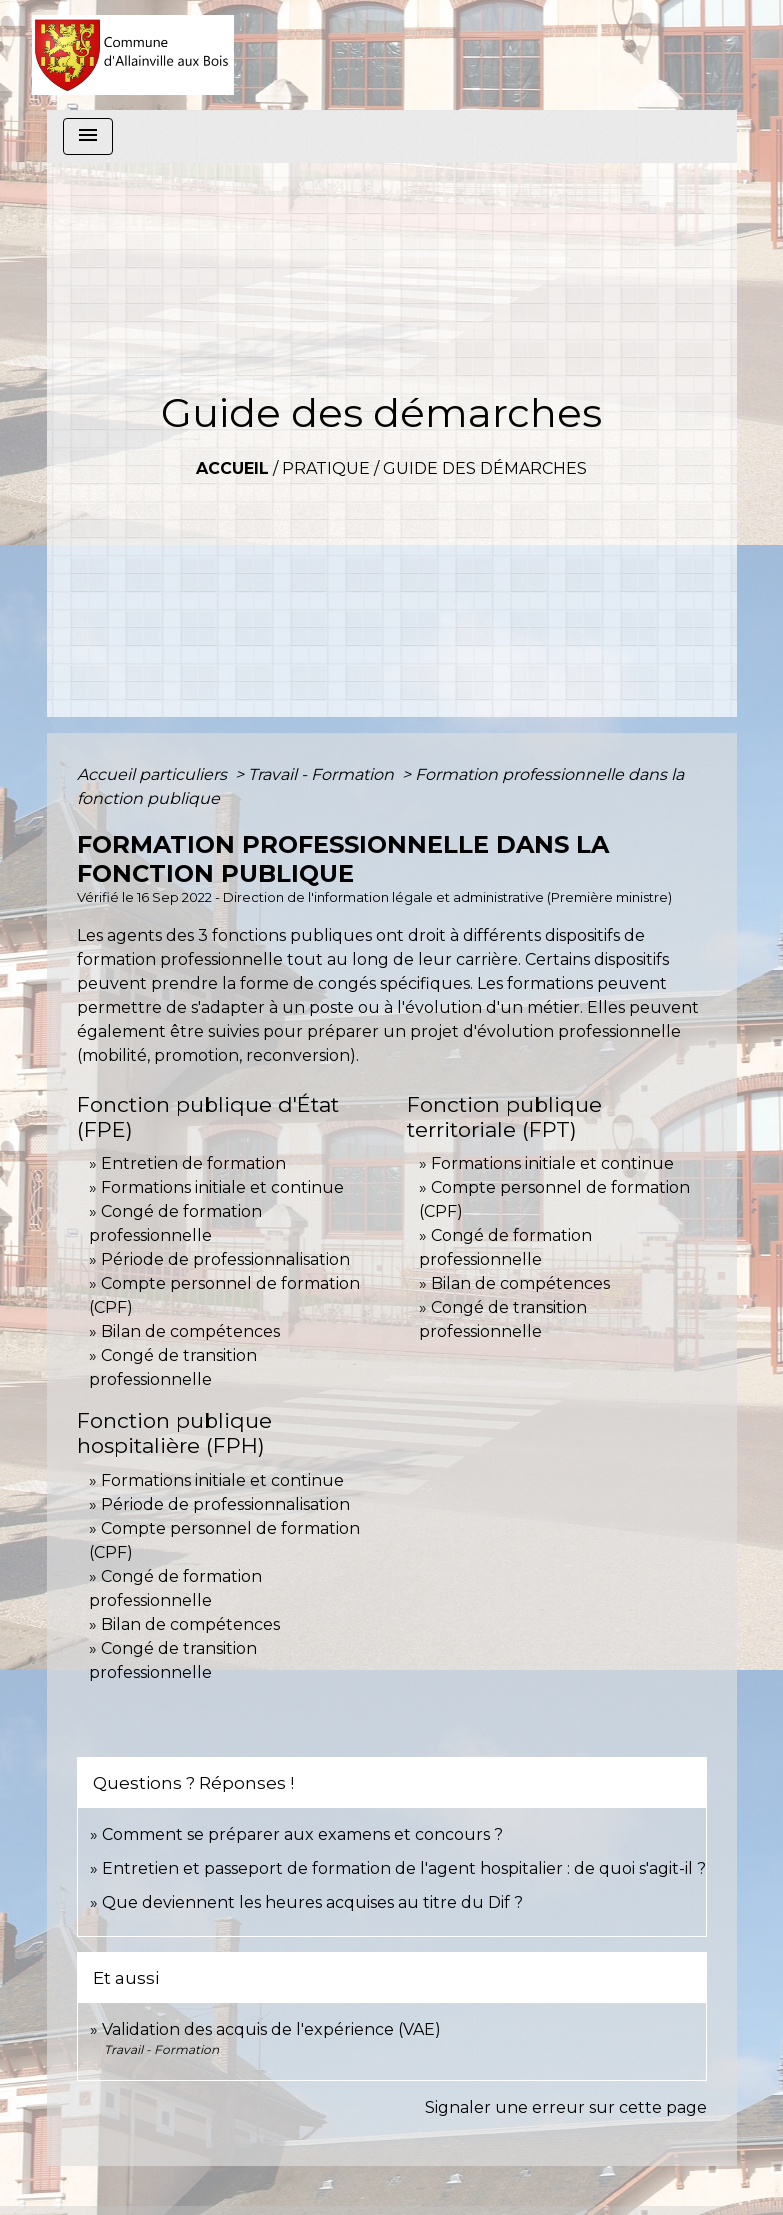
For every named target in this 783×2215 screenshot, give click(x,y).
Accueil (232, 468)
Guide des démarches (485, 468)
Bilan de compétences (190, 1331)
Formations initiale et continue (222, 1187)
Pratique (326, 468)
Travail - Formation (323, 774)
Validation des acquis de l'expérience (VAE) (271, 2029)
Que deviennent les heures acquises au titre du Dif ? (312, 1902)
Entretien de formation (193, 1163)
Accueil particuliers (154, 774)
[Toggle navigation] (88, 136)
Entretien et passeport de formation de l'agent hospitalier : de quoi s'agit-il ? (404, 1868)
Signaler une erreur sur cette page (566, 2107)
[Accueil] (133, 55)
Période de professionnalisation (225, 1259)
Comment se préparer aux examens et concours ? (302, 1834)
